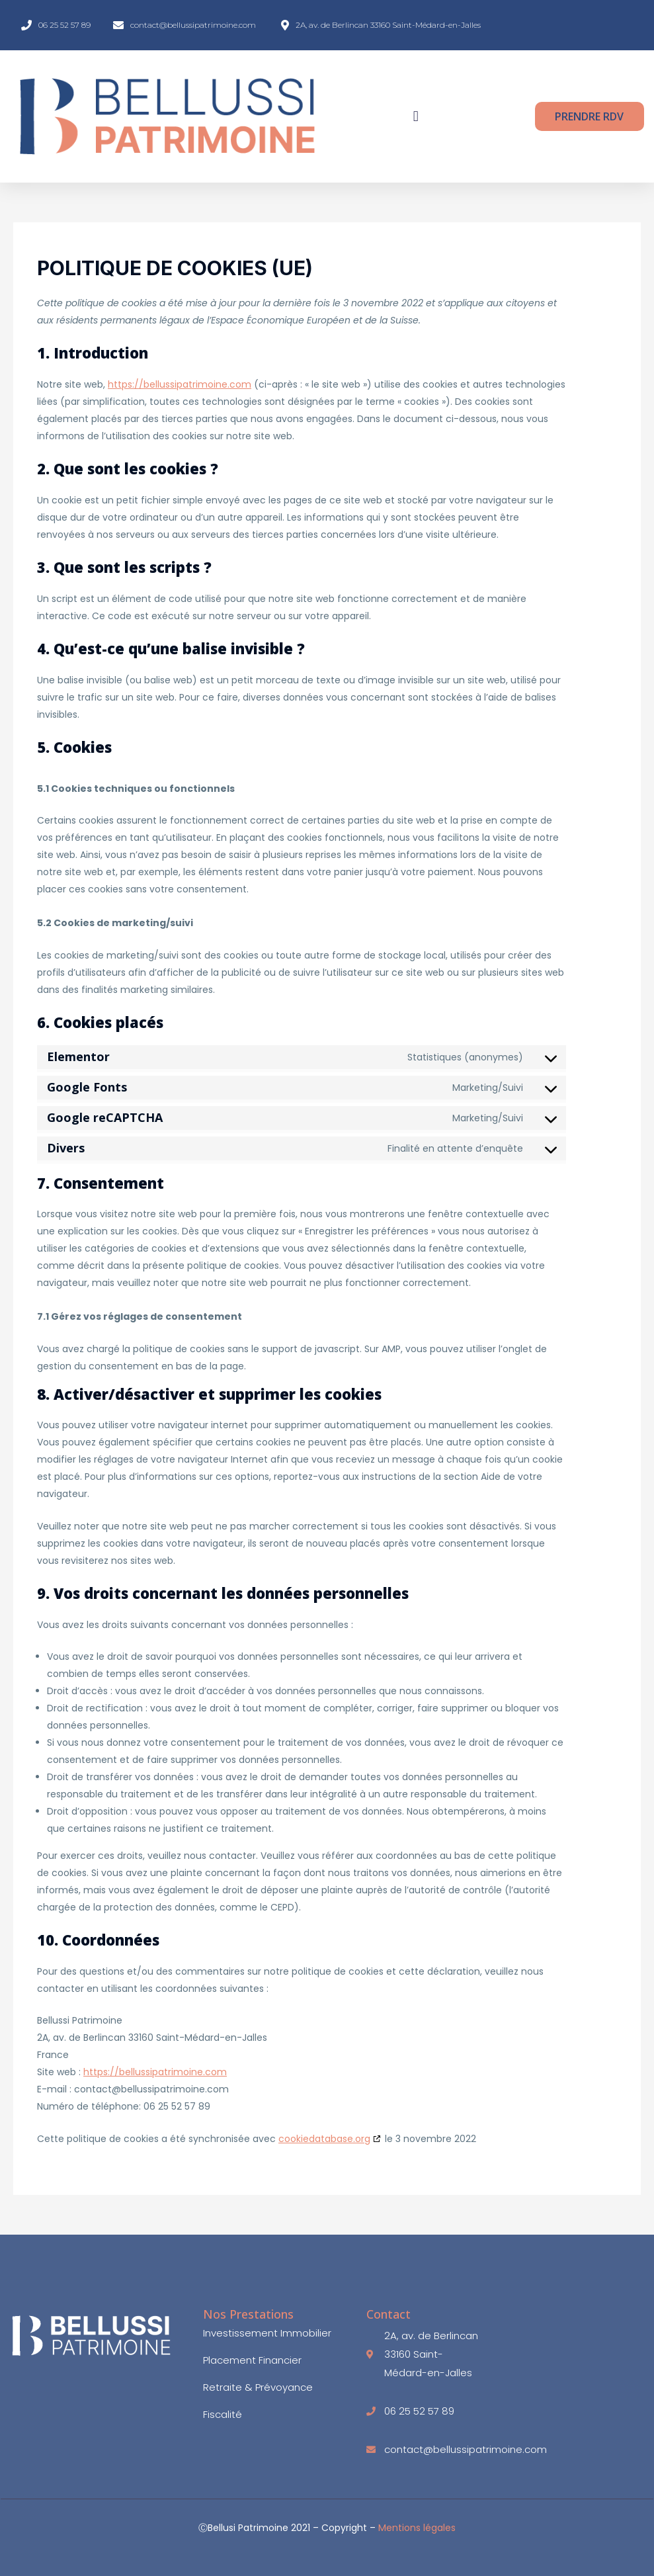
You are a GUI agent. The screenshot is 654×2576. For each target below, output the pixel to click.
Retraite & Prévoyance (258, 2387)
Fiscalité (222, 2414)
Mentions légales (417, 2527)
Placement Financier (252, 2360)
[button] (415, 117)
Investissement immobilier (267, 2333)
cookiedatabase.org (324, 2138)
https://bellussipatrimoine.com (179, 384)
